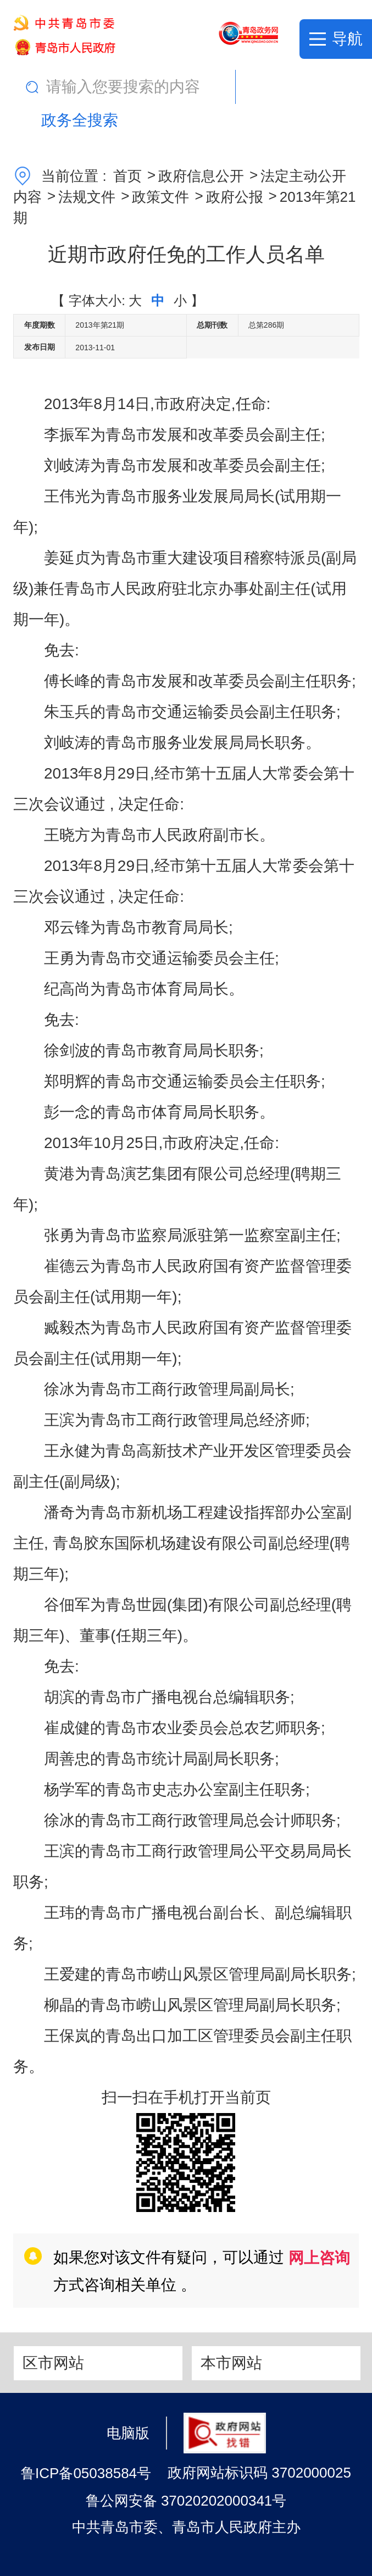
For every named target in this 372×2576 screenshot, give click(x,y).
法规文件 (86, 197)
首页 (127, 176)
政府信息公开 (201, 176)
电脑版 (128, 2432)
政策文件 (160, 197)
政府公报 (234, 197)
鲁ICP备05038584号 (86, 2473)
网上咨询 (319, 2257)
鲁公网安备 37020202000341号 (186, 2500)
